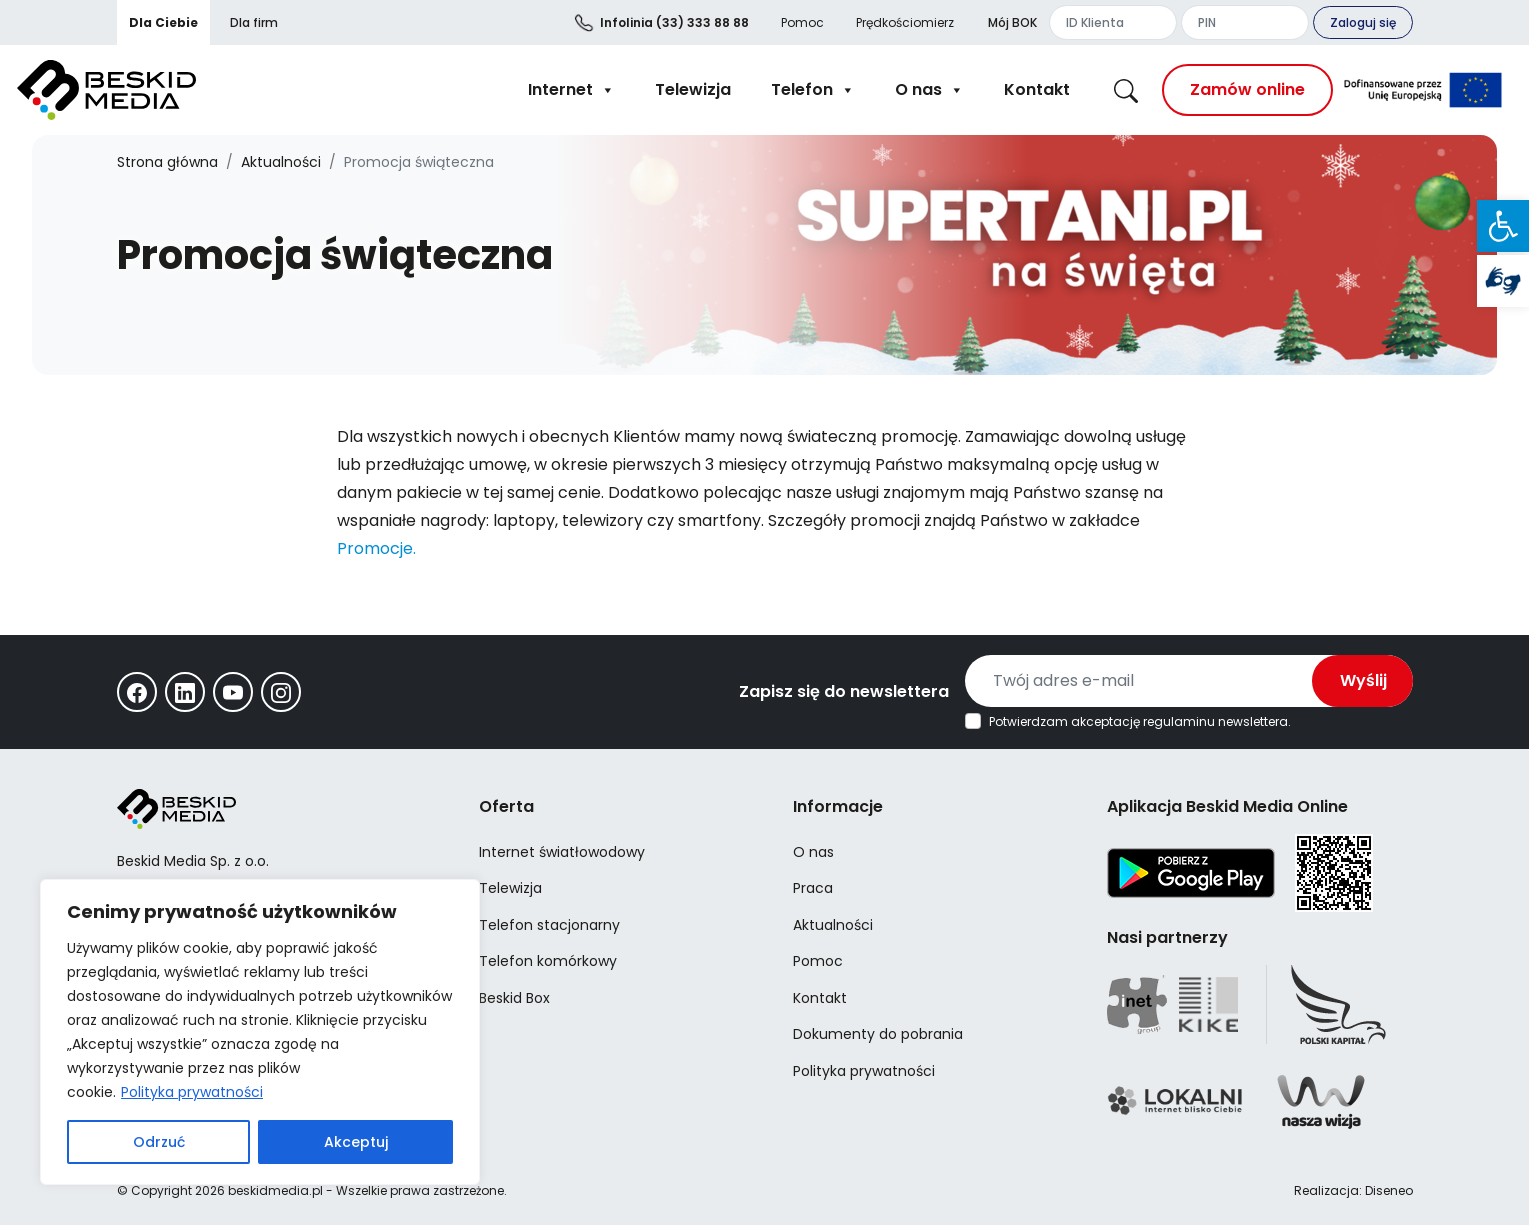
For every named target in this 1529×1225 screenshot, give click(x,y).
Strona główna (167, 162)
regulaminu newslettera (1215, 721)
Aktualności (281, 162)
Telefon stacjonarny (549, 925)
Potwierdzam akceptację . (1140, 722)
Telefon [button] (813, 89)
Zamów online (1247, 89)
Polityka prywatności (192, 1092)
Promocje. (376, 548)
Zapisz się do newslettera (844, 691)
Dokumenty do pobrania (878, 1034)
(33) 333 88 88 (674, 22)
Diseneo (1389, 1190)
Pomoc (802, 22)
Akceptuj (356, 1142)
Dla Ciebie (163, 22)
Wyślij (1363, 680)
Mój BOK (1012, 22)
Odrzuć (159, 1142)
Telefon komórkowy (548, 961)
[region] (260, 1032)
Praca (813, 888)
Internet (571, 89)
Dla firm (254, 22)
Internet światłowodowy (562, 852)
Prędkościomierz (905, 22)
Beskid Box (514, 998)
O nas (929, 89)
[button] (1503, 226)
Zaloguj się (1363, 22)
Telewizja (693, 89)
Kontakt (1037, 89)
